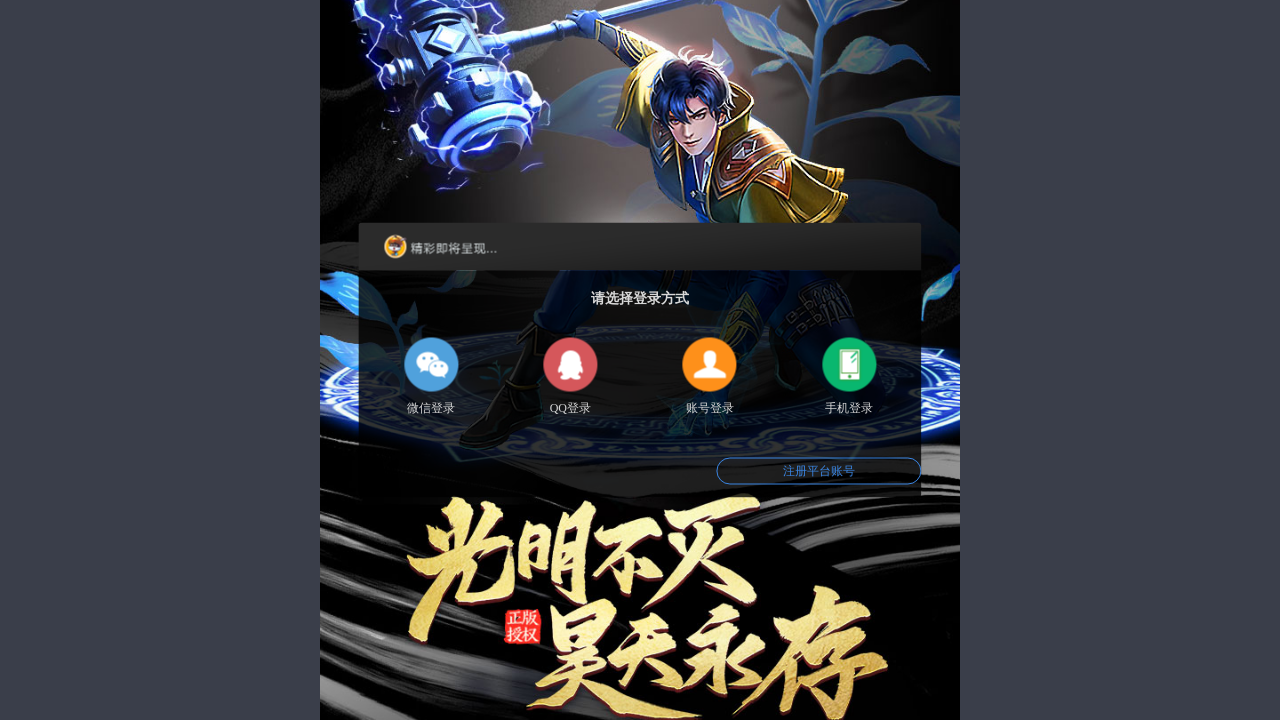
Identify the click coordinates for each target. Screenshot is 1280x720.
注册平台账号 (819, 471)
